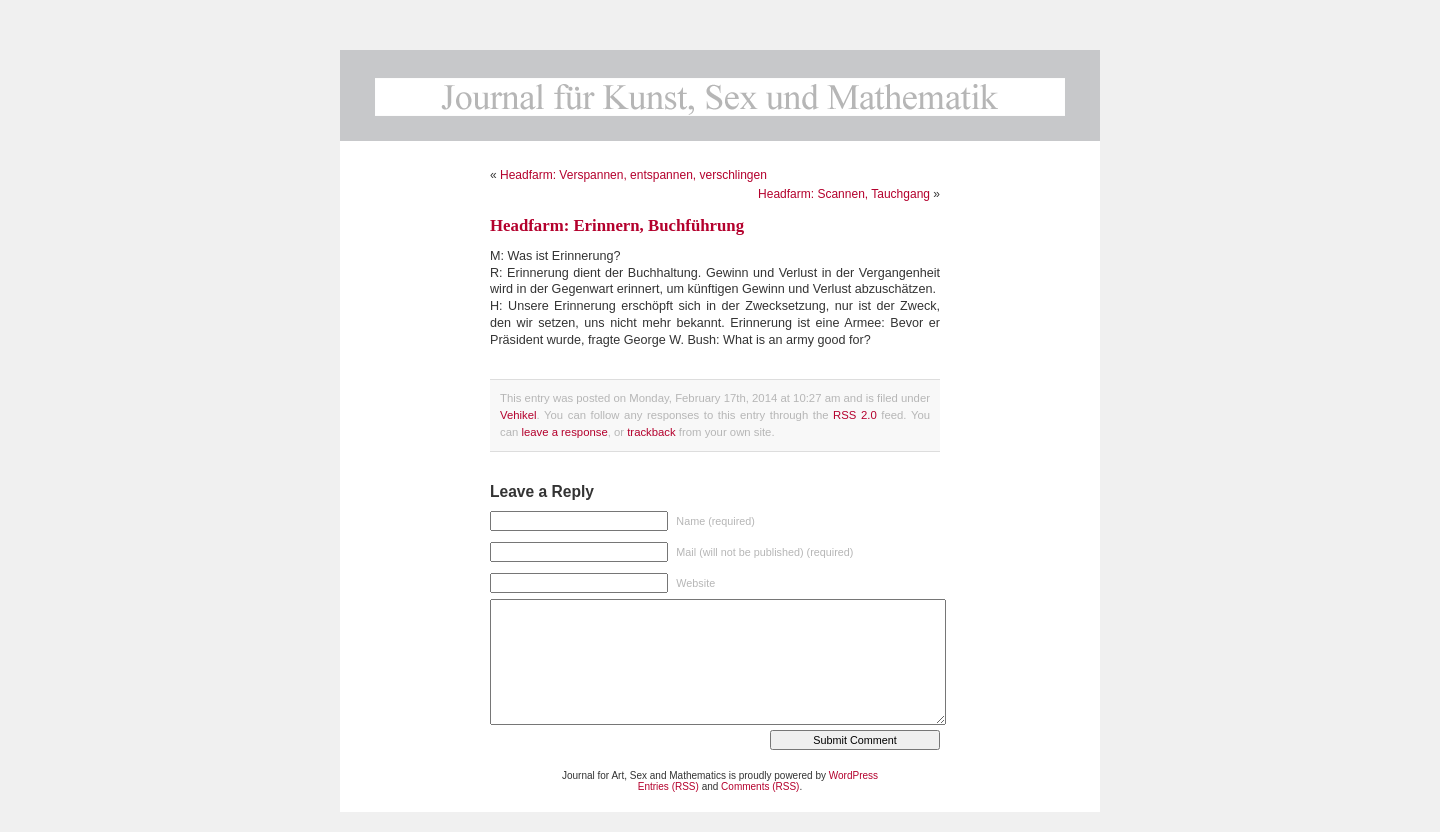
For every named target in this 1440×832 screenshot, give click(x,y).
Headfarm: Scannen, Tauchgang (844, 194)
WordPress (853, 775)
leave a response (564, 432)
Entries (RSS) (668, 786)
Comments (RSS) (760, 786)
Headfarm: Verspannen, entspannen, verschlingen (633, 175)
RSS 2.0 (855, 415)
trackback (651, 432)
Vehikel (518, 415)
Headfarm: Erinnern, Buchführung (617, 225)
